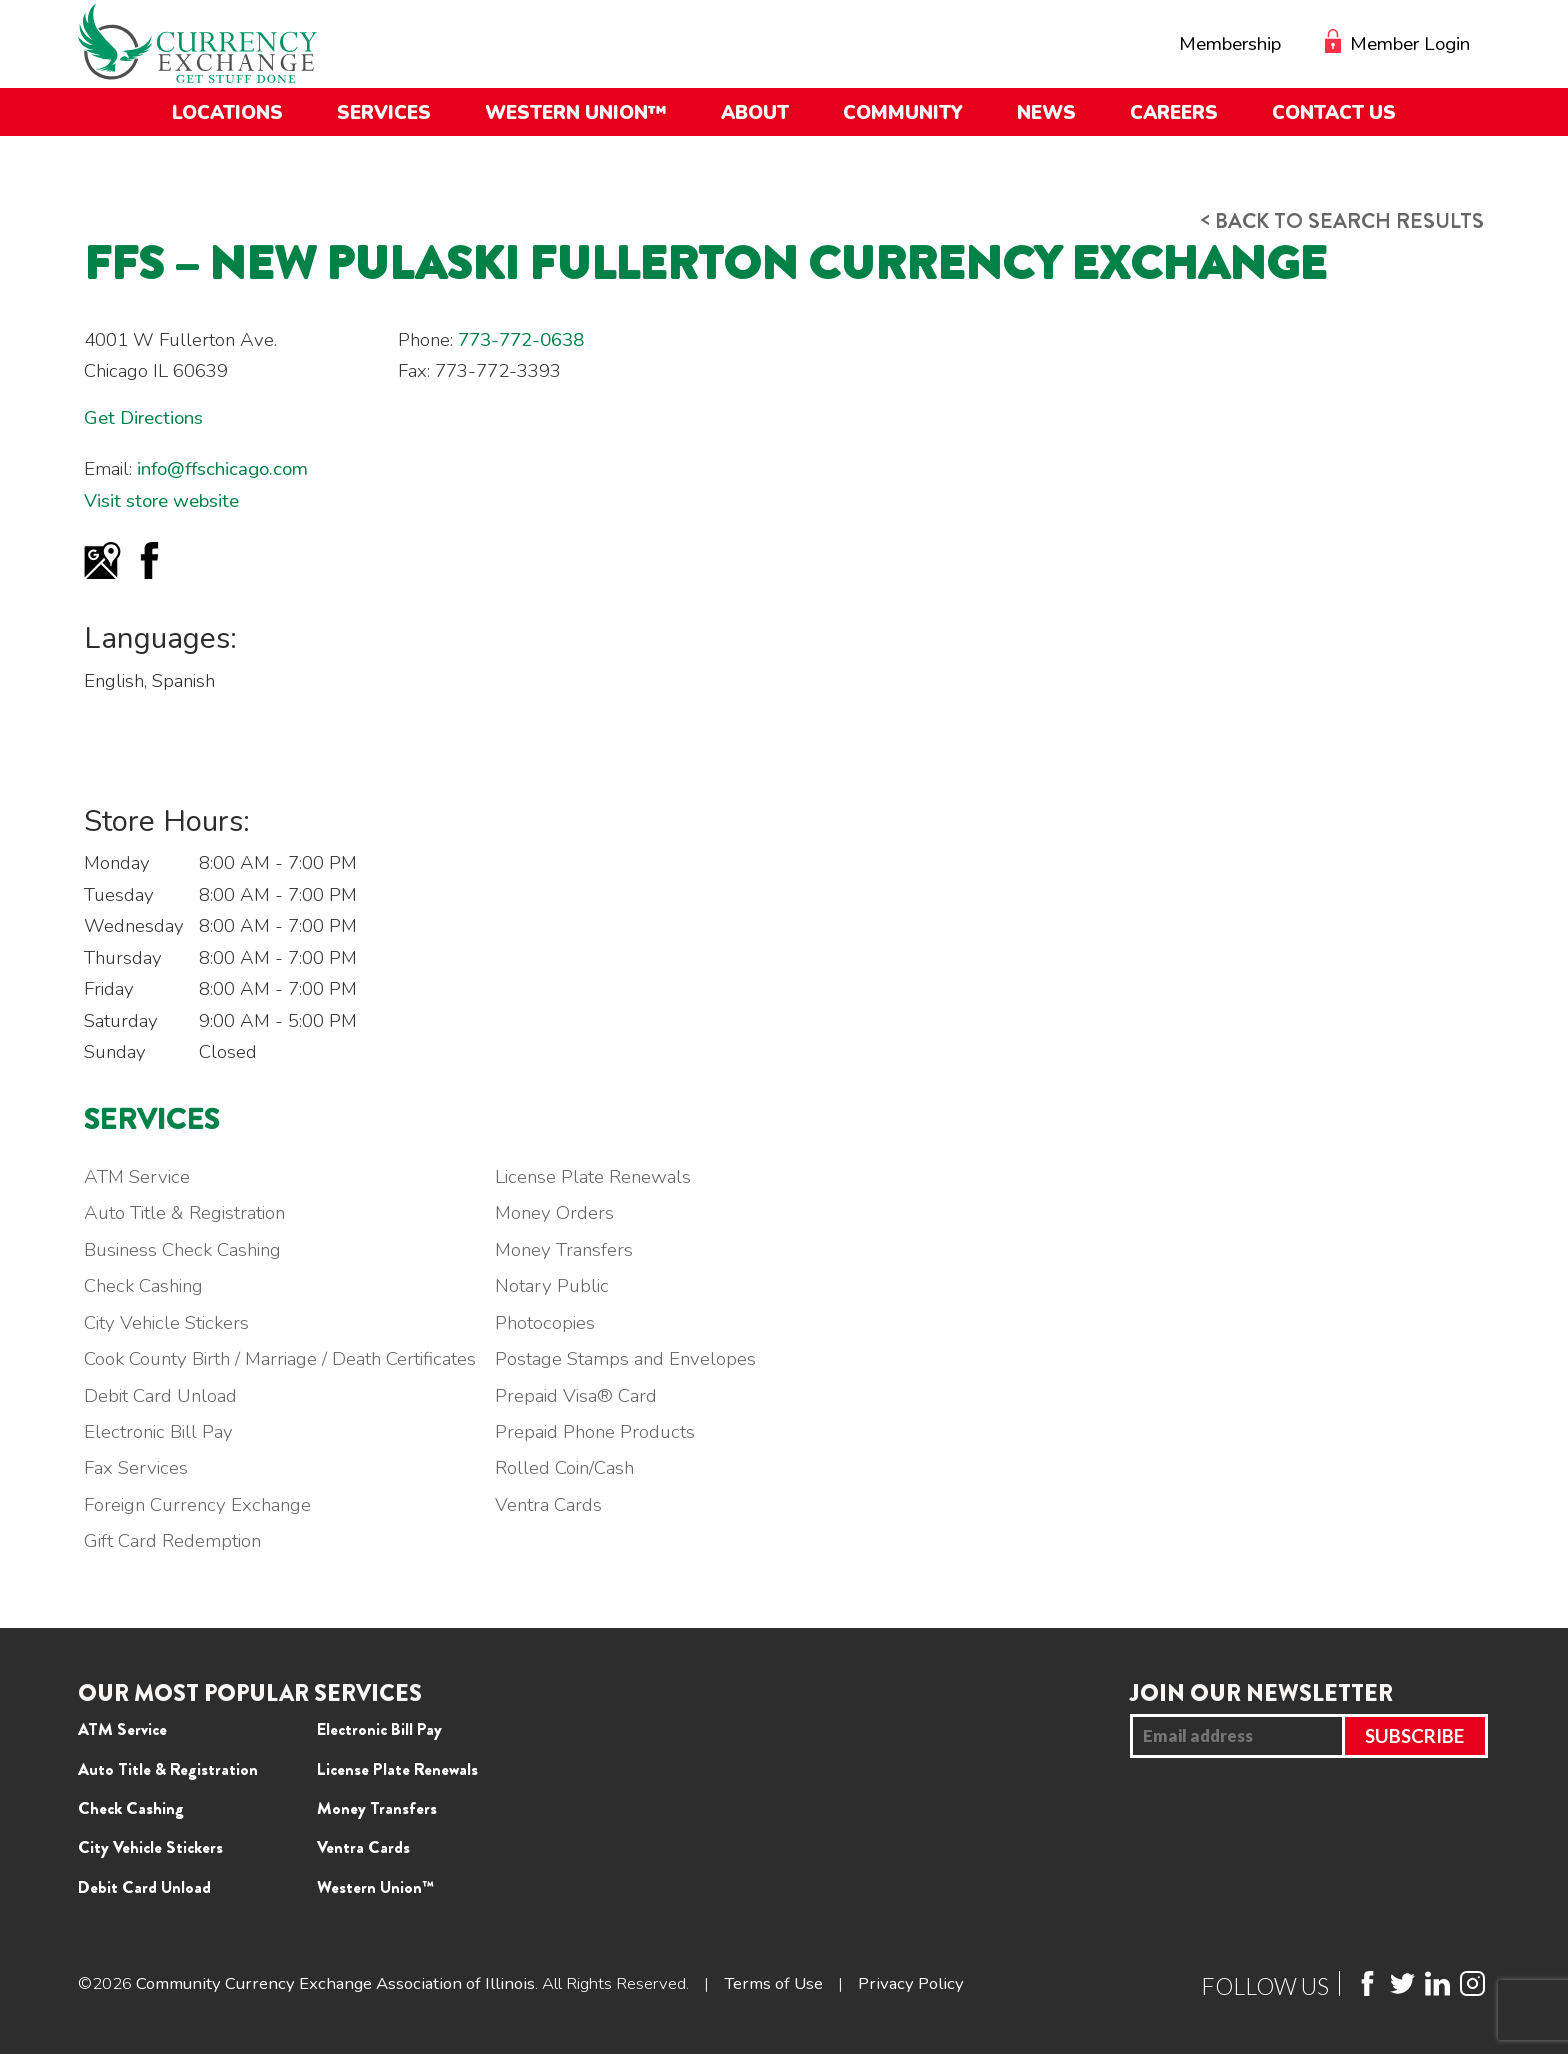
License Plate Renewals (593, 1177)
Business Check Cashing (182, 1250)
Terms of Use (773, 1983)
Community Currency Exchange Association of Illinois (335, 1983)
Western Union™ (375, 1887)
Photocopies (545, 1323)
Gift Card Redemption (172, 1541)
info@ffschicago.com (222, 469)
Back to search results (1342, 221)
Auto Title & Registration (184, 1213)
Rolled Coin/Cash (564, 1468)
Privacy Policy (911, 1983)
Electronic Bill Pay (158, 1432)
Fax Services (136, 1468)
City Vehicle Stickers (166, 1323)
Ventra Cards (548, 1505)
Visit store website (161, 501)
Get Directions (143, 418)
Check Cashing (143, 1286)
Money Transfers (564, 1250)
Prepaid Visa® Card (576, 1396)
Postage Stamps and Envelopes (625, 1359)
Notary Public (552, 1286)
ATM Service (137, 1177)
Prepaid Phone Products (595, 1432)
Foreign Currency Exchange (197, 1505)
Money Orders (554, 1213)
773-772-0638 (521, 340)
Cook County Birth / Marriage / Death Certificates (280, 1359)
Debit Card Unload (160, 1396)
